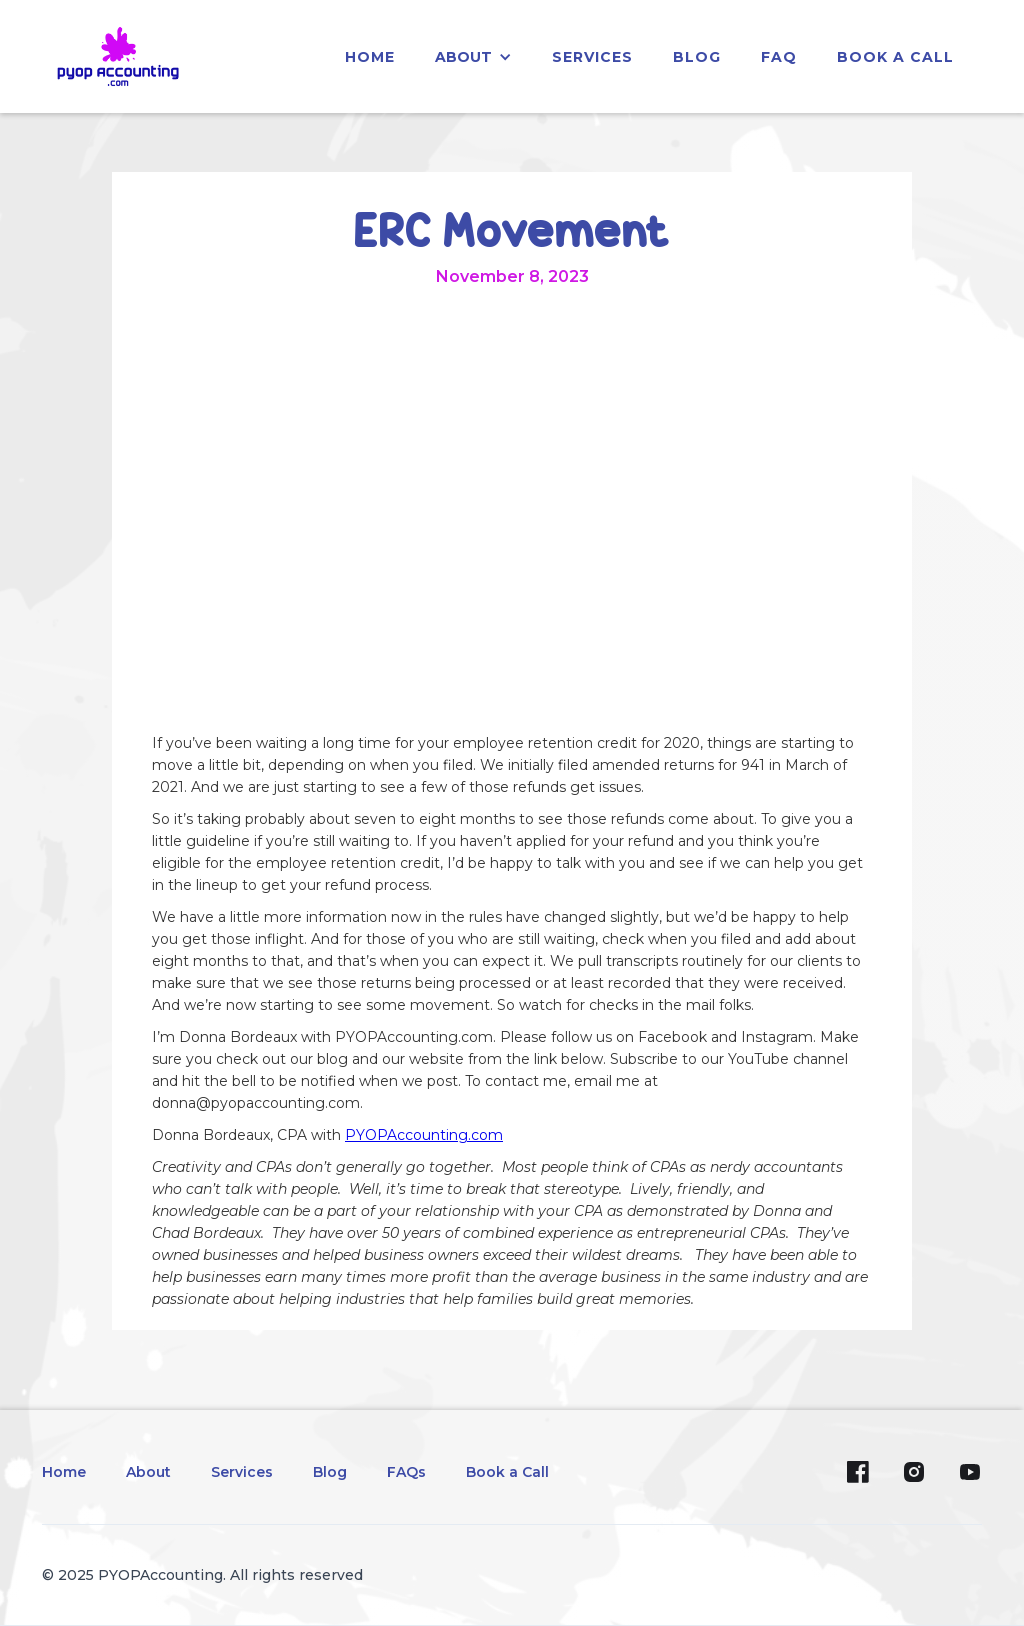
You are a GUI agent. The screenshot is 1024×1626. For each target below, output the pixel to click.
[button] (473, 57)
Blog (330, 1472)
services (592, 57)
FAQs (406, 1472)
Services (242, 1472)
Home (64, 1472)
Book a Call (895, 57)
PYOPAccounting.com (424, 1135)
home (370, 57)
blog (697, 57)
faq (779, 57)
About (148, 1472)
